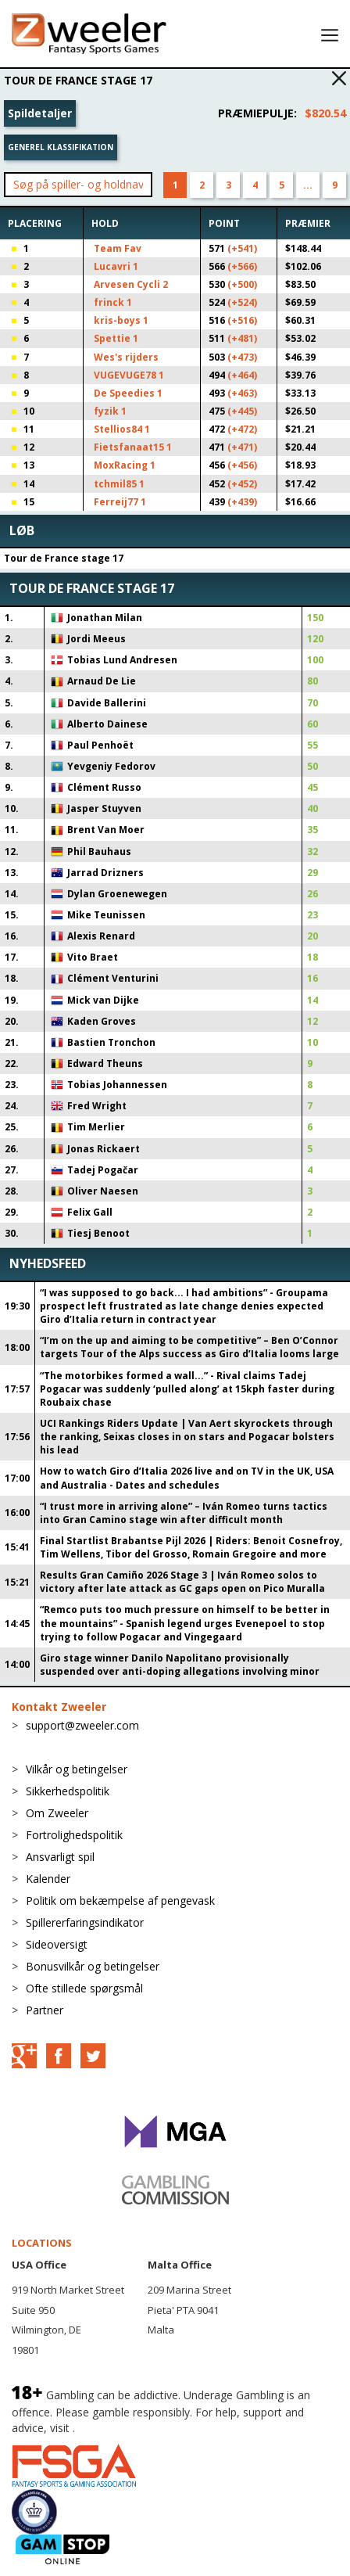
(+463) (242, 393)
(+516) (242, 320)
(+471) (242, 447)
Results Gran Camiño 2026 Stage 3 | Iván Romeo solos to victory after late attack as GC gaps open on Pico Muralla (182, 1581)
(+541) (242, 248)
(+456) (242, 465)
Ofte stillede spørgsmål (84, 1988)
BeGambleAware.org (130, 2427)
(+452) (242, 483)
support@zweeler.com (82, 1725)
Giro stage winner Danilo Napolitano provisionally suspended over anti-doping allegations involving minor (180, 1664)
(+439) (242, 501)
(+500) (242, 284)
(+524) (242, 302)
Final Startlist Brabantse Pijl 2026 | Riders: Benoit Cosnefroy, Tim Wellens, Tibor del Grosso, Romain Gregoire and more (191, 1547)
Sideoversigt (57, 1944)
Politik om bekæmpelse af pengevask (120, 1900)
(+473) (242, 357)
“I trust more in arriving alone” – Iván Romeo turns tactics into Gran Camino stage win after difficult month (183, 1513)
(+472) (242, 429)
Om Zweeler (57, 1812)
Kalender (48, 1878)
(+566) (242, 266)
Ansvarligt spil (60, 1856)
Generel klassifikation (60, 147)
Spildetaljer (40, 113)
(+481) (242, 338)
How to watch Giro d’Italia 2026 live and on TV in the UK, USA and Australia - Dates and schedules (187, 1477)
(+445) (242, 411)
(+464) (242, 375)
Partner (44, 2010)
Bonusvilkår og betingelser (92, 1966)
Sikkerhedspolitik (67, 1791)
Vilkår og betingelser (76, 1769)
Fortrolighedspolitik (74, 1834)
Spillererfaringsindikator (85, 1922)
